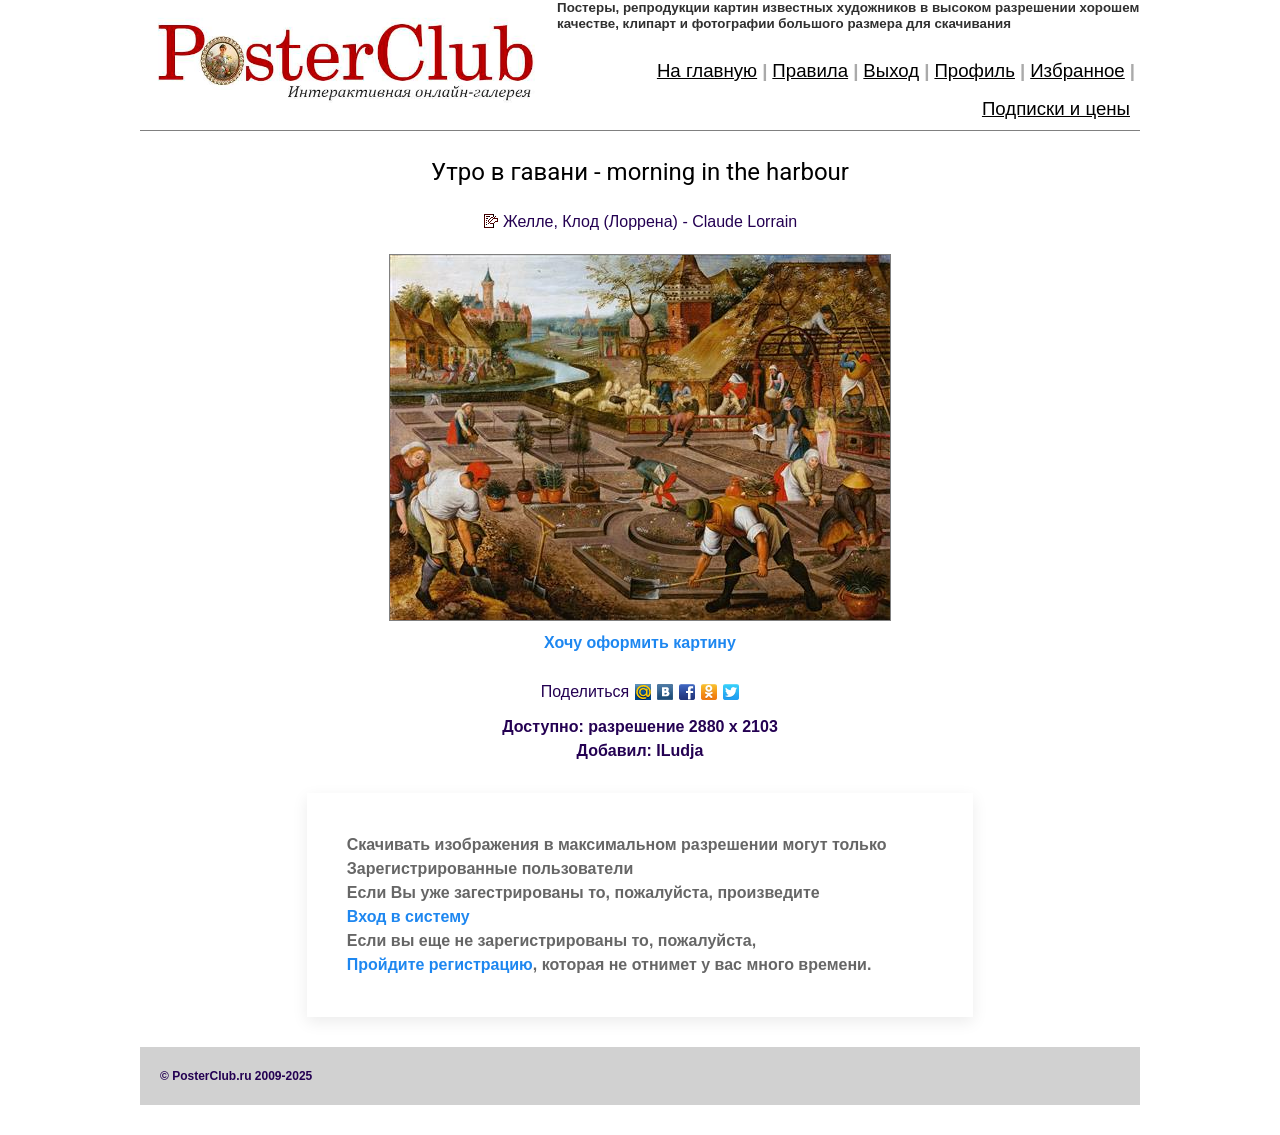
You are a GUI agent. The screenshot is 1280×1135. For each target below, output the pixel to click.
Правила (810, 70)
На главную (707, 70)
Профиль (974, 70)
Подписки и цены (1056, 108)
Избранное (1077, 70)
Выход (891, 70)
